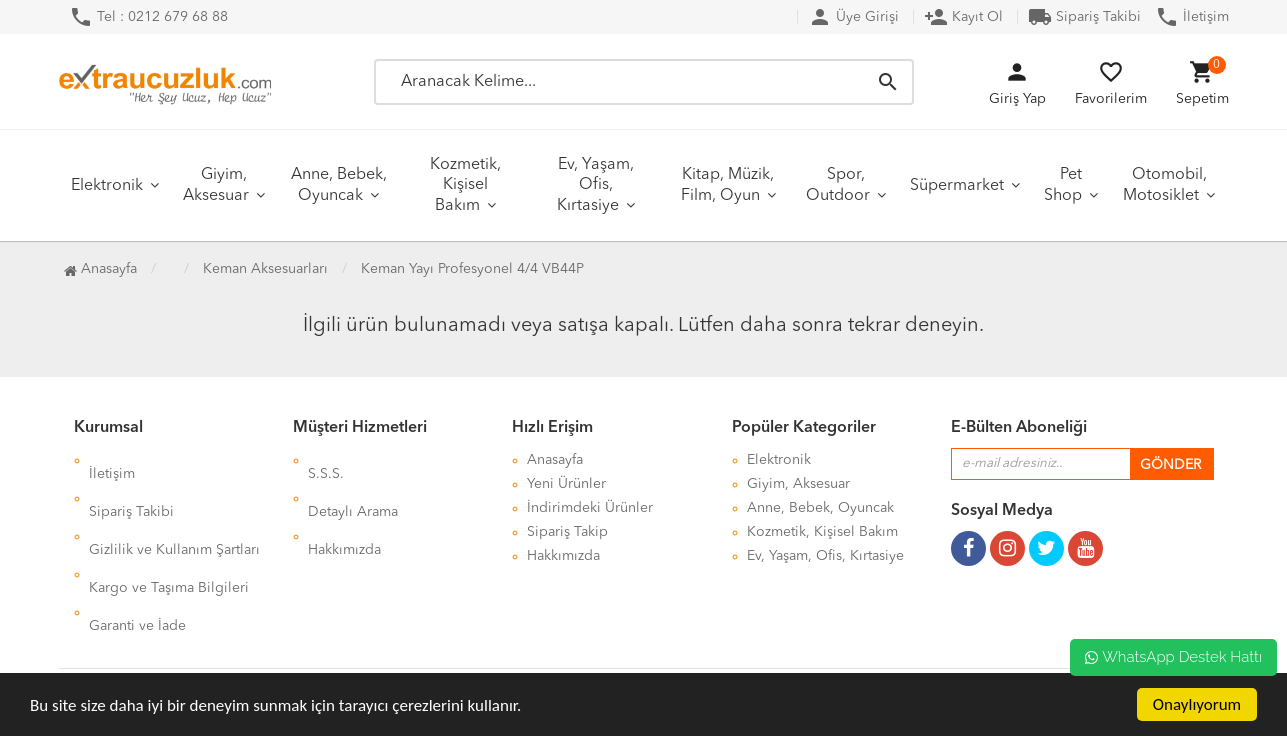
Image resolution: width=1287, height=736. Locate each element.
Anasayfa (100, 269)
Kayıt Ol (963, 17)
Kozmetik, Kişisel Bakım (465, 185)
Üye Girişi (853, 17)
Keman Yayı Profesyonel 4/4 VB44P (472, 269)
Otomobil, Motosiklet (1165, 185)
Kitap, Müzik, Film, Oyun (728, 185)
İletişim (1192, 17)
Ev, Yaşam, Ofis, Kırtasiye (595, 185)
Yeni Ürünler (566, 484)
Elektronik (107, 186)
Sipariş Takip (567, 532)
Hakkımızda (344, 508)
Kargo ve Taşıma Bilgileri (169, 532)
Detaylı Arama (353, 484)
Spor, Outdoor (838, 185)
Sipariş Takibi (1084, 17)
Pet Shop (1063, 185)
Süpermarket (957, 186)
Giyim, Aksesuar (216, 185)
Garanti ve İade (137, 556)
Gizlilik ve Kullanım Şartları (174, 508)
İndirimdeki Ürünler (590, 508)
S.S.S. (326, 460)
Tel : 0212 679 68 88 (148, 17)
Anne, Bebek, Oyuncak (339, 185)
